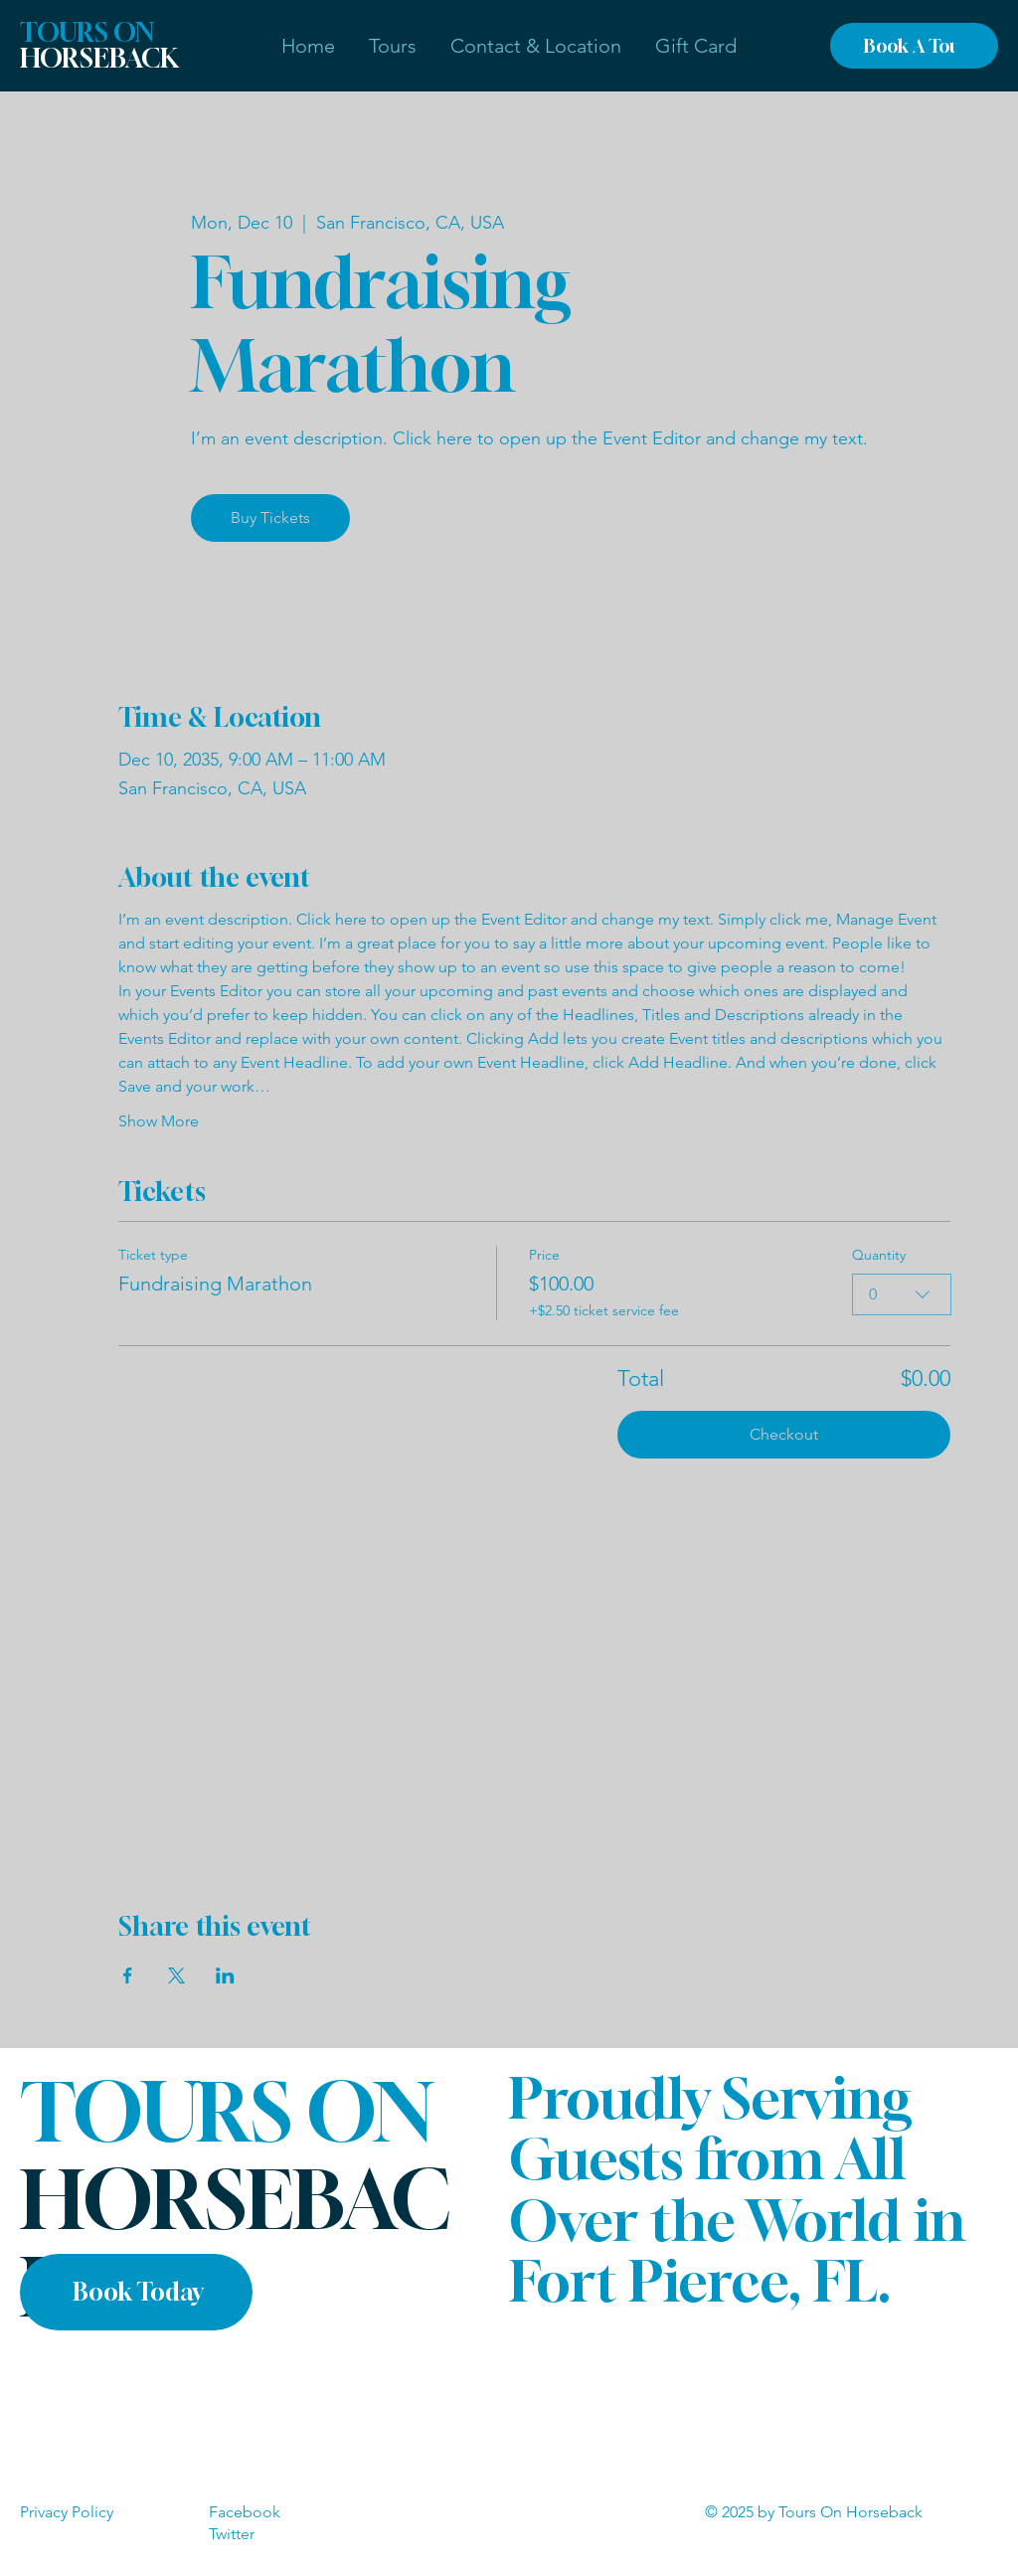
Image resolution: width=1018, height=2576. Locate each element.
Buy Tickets (270, 517)
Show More (158, 1121)
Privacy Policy (66, 2511)
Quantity (878, 1255)
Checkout (784, 1434)
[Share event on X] (176, 1975)
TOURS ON (99, 45)
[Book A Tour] (914, 46)
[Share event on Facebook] (127, 1975)
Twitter (231, 2533)
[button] (393, 46)
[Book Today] (136, 2291)
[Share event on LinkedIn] (225, 1975)
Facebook (244, 2511)
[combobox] (900, 1294)
